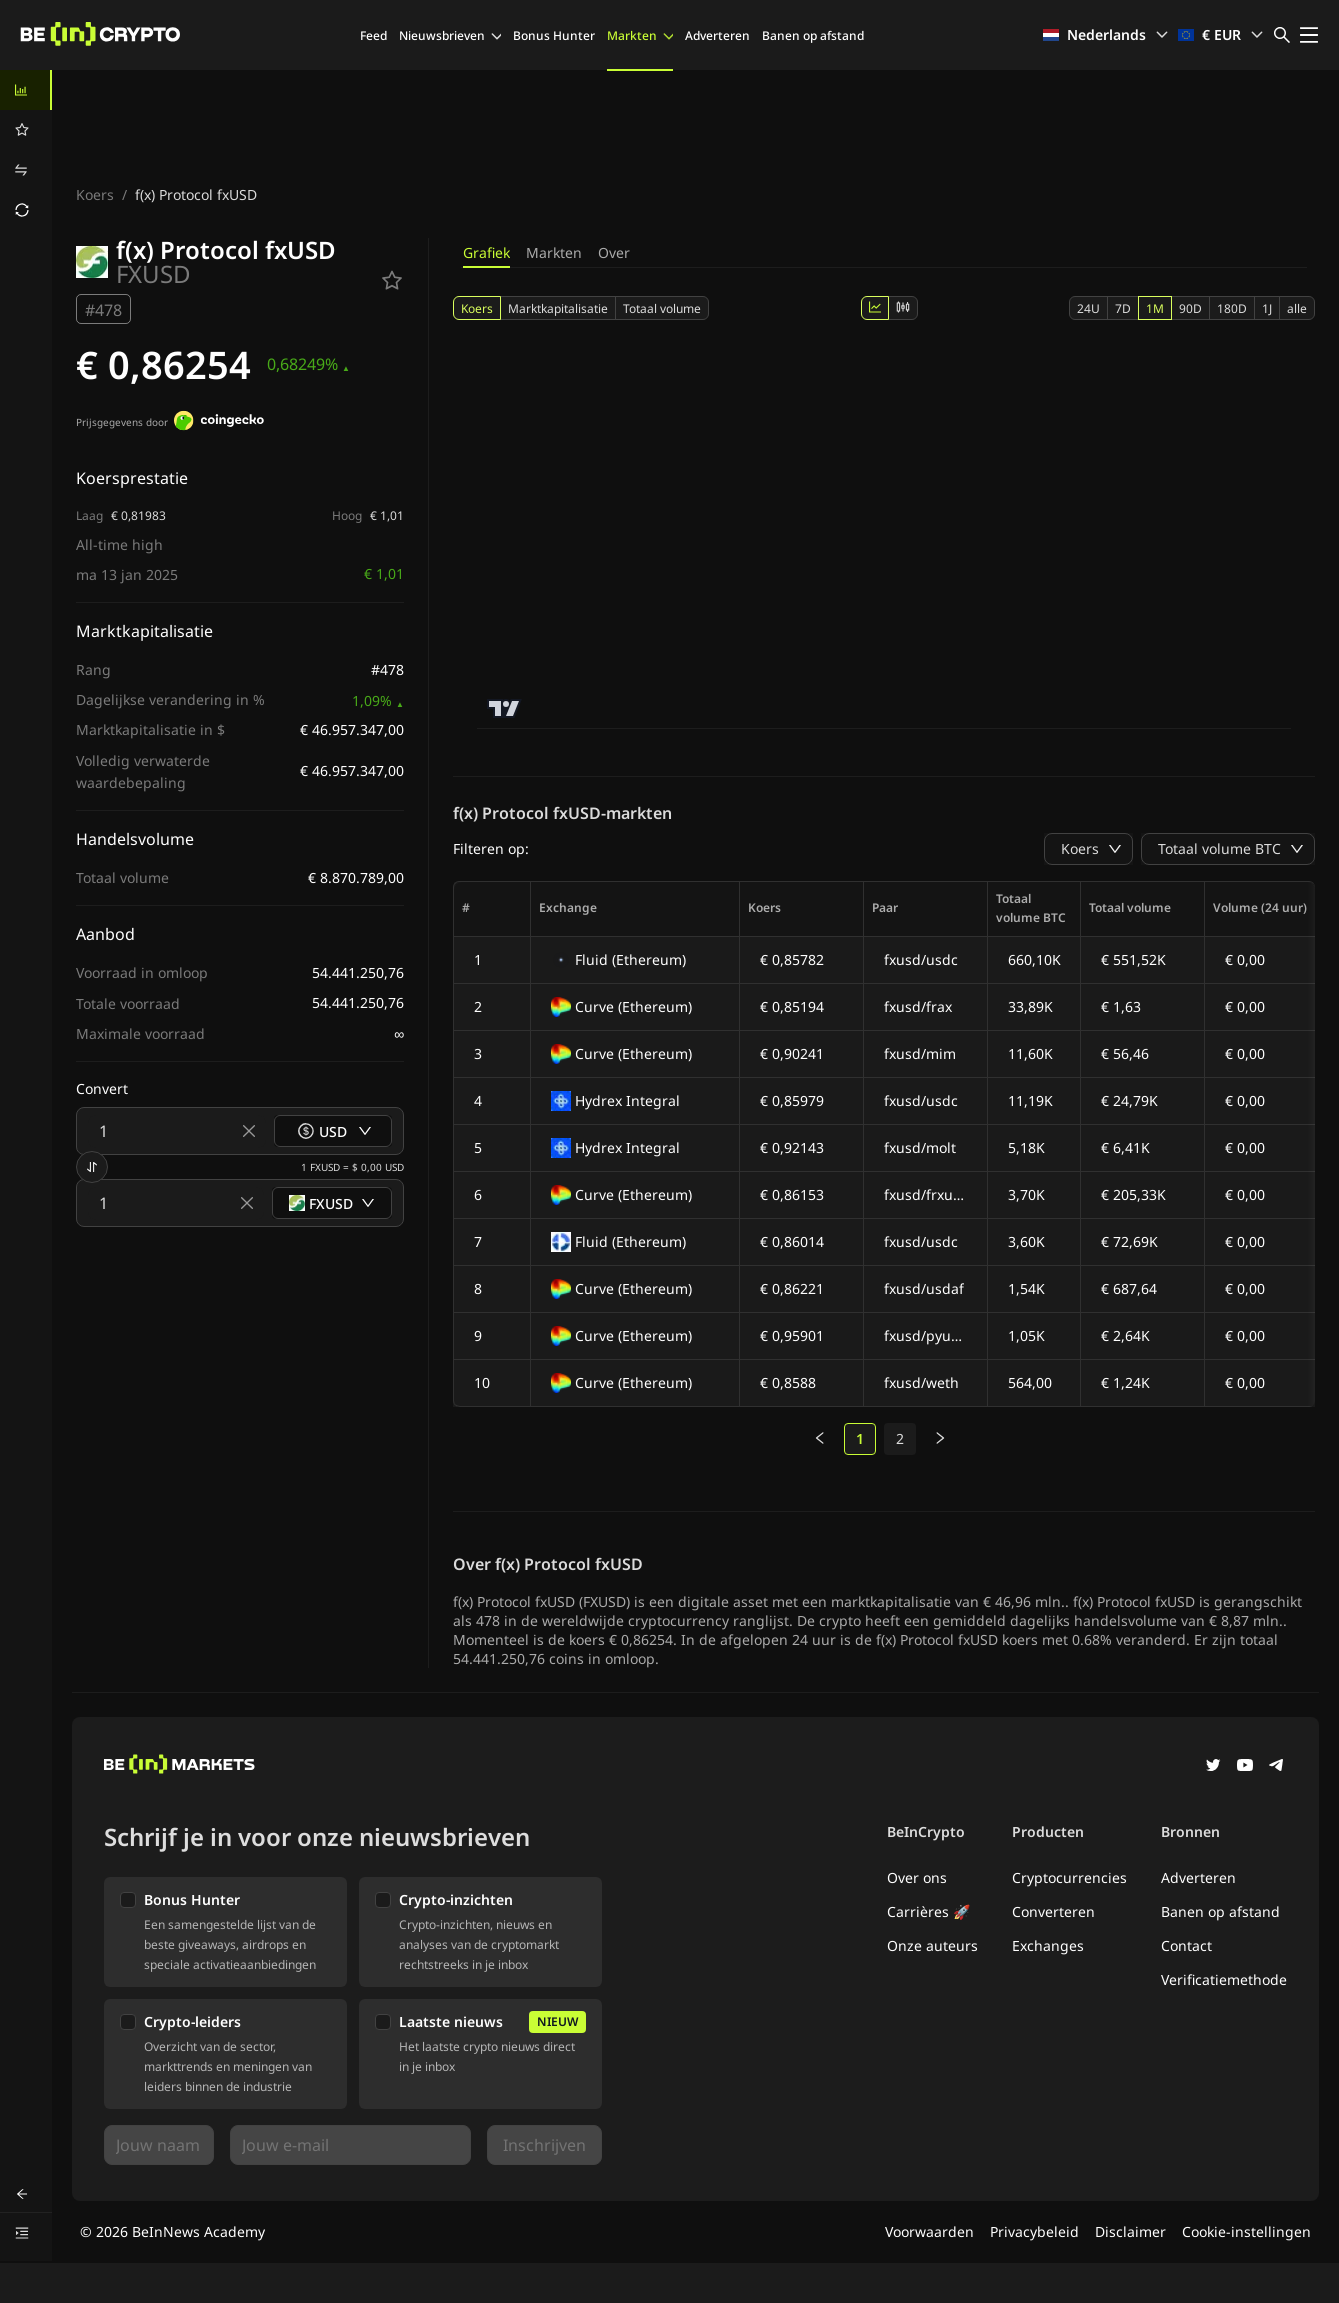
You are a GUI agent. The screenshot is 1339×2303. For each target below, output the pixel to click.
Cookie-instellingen (1246, 2231)
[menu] (26, 150)
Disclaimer (1130, 2231)
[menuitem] (26, 90)
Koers (95, 194)
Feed (373, 35)
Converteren (1053, 1911)
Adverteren (717, 35)
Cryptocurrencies (1069, 1877)
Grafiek (486, 252)
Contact (1186, 1945)
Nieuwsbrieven (450, 35)
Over (614, 252)
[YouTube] (1245, 1767)
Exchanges (1048, 1945)
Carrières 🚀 (928, 1911)
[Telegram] (1277, 1767)
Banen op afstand (813, 35)
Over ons (917, 1877)
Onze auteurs (932, 1945)
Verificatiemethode (1224, 1979)
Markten (640, 35)
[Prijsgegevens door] (219, 423)
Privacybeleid (1034, 2231)
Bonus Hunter (554, 35)
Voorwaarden (929, 2231)
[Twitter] (1213, 1767)
